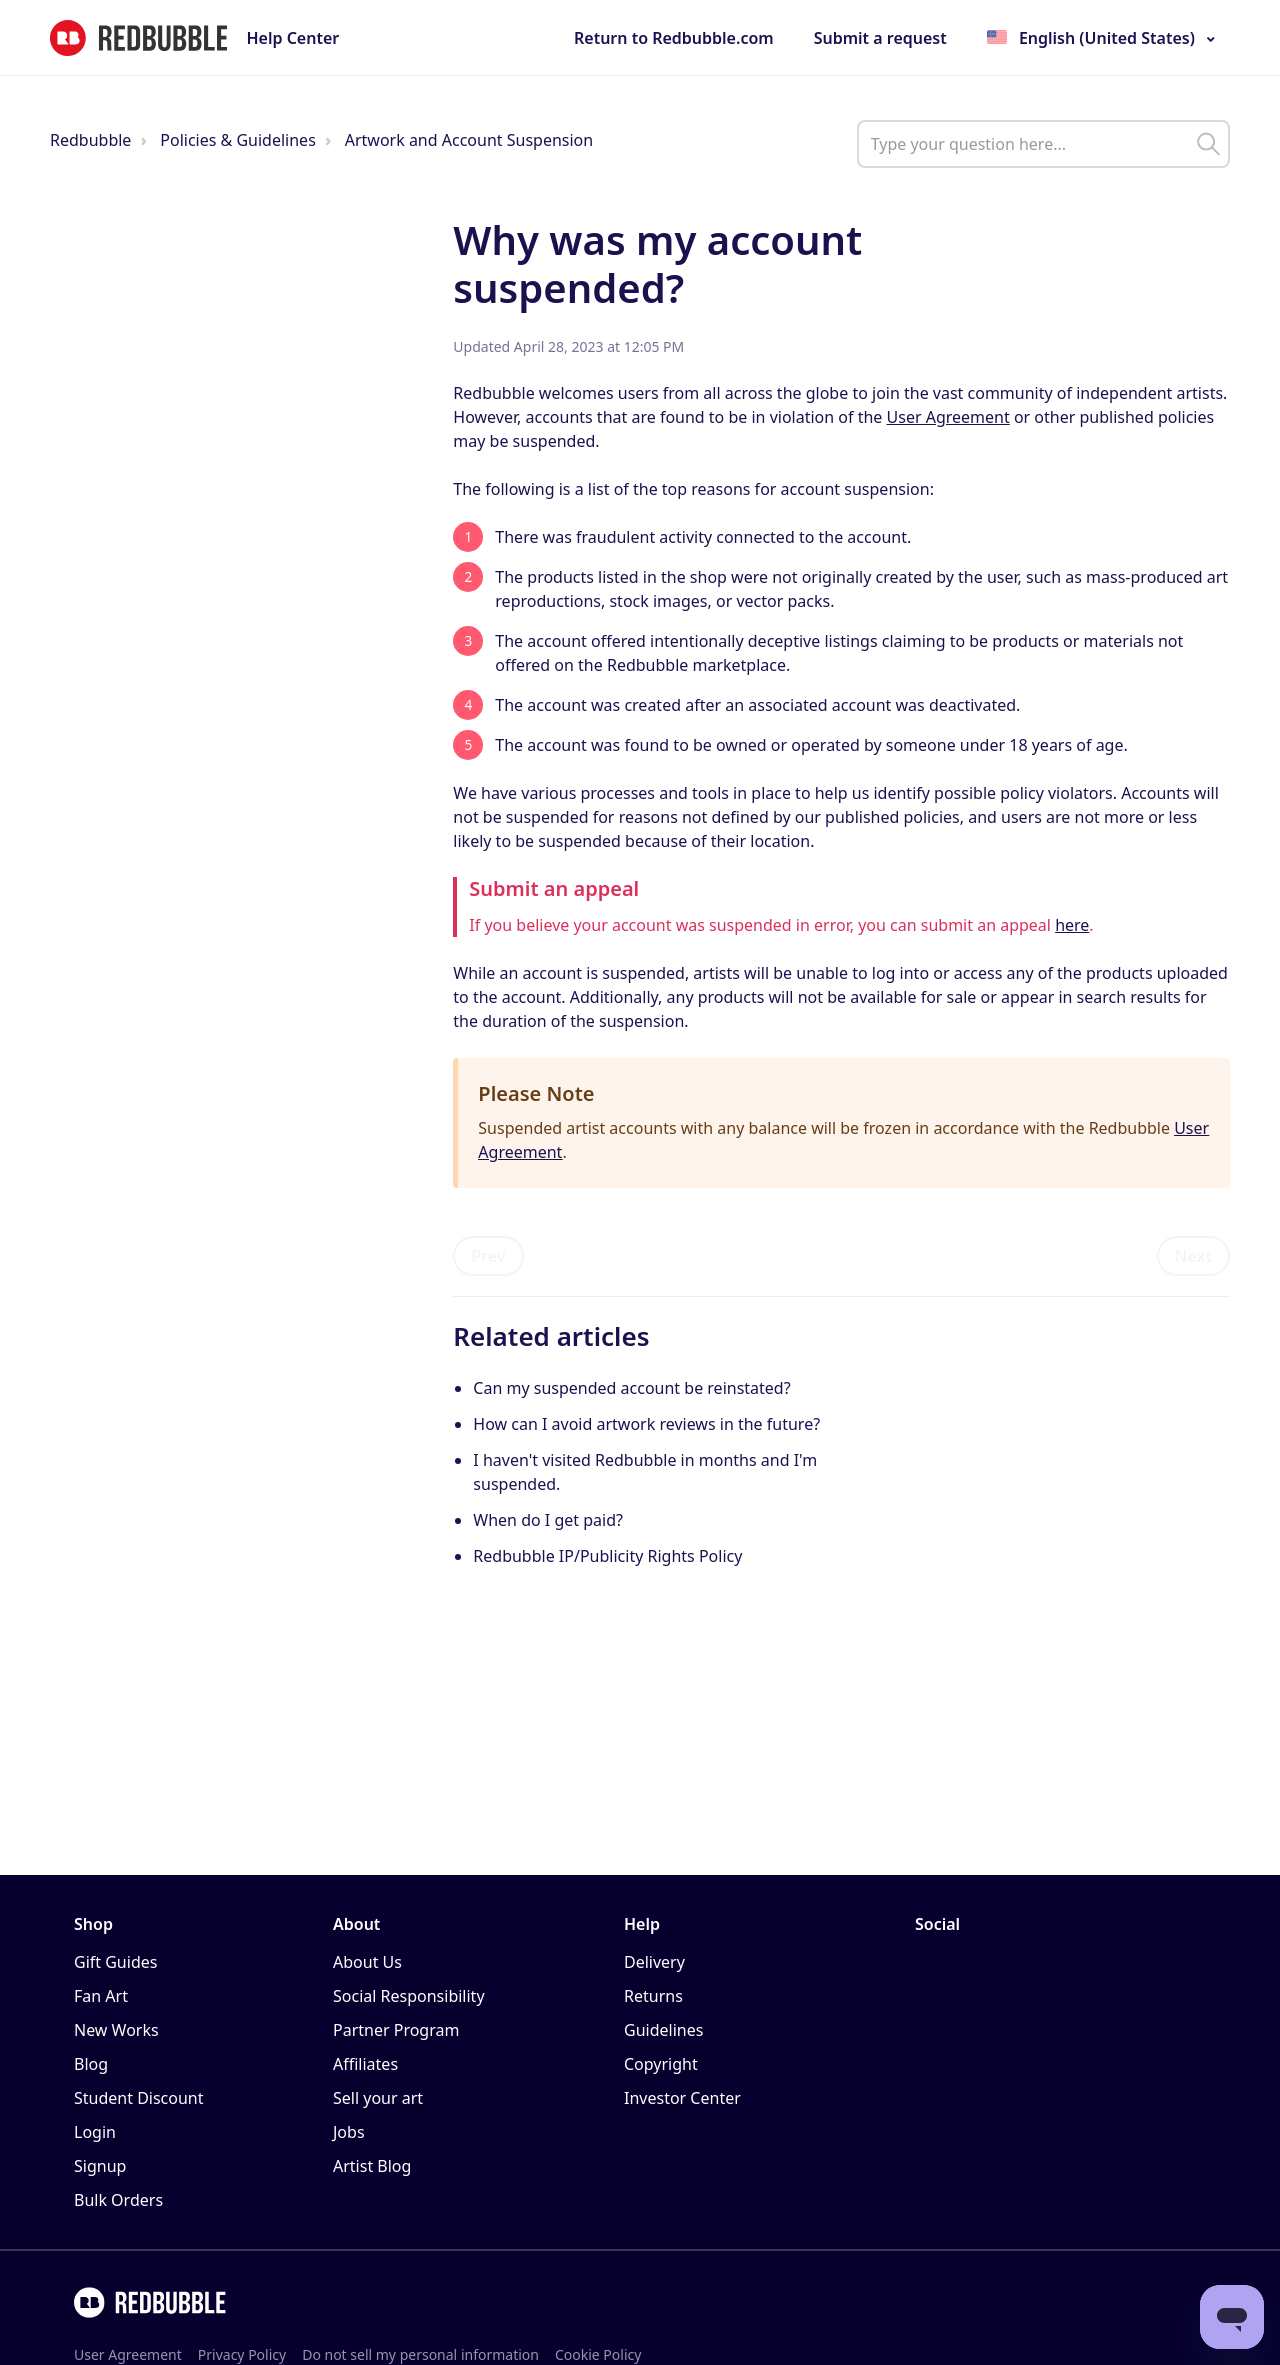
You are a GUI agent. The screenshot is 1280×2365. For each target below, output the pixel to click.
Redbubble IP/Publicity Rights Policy (607, 1556)
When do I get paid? (548, 1520)
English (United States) (1107, 38)
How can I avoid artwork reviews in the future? (648, 1424)
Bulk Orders (118, 2200)
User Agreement (948, 417)
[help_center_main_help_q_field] (1043, 144)
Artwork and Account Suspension (469, 140)
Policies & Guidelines (238, 140)
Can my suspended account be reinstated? (631, 1388)
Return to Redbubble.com (674, 38)
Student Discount (139, 2098)
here (1072, 925)
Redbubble (90, 140)
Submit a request (880, 38)
